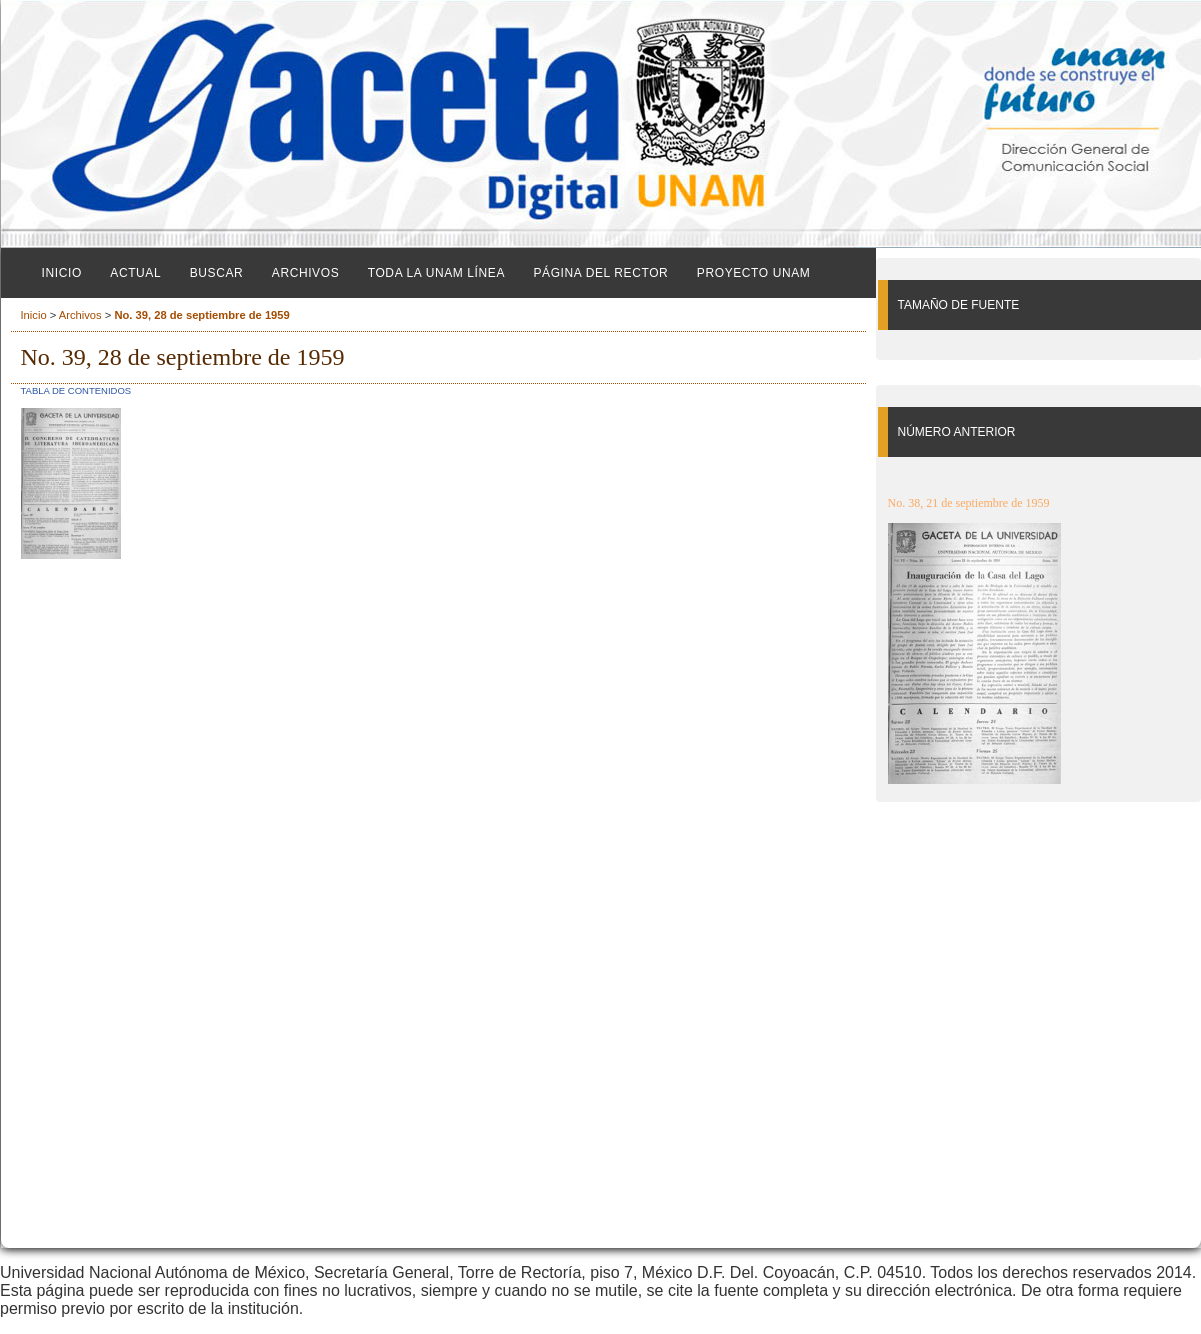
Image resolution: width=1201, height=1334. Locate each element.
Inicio (62, 273)
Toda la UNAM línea (436, 273)
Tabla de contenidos (76, 390)
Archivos (305, 273)
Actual (135, 273)
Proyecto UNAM (754, 273)
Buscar (217, 273)
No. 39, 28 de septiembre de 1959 (201, 315)
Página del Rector (600, 273)
